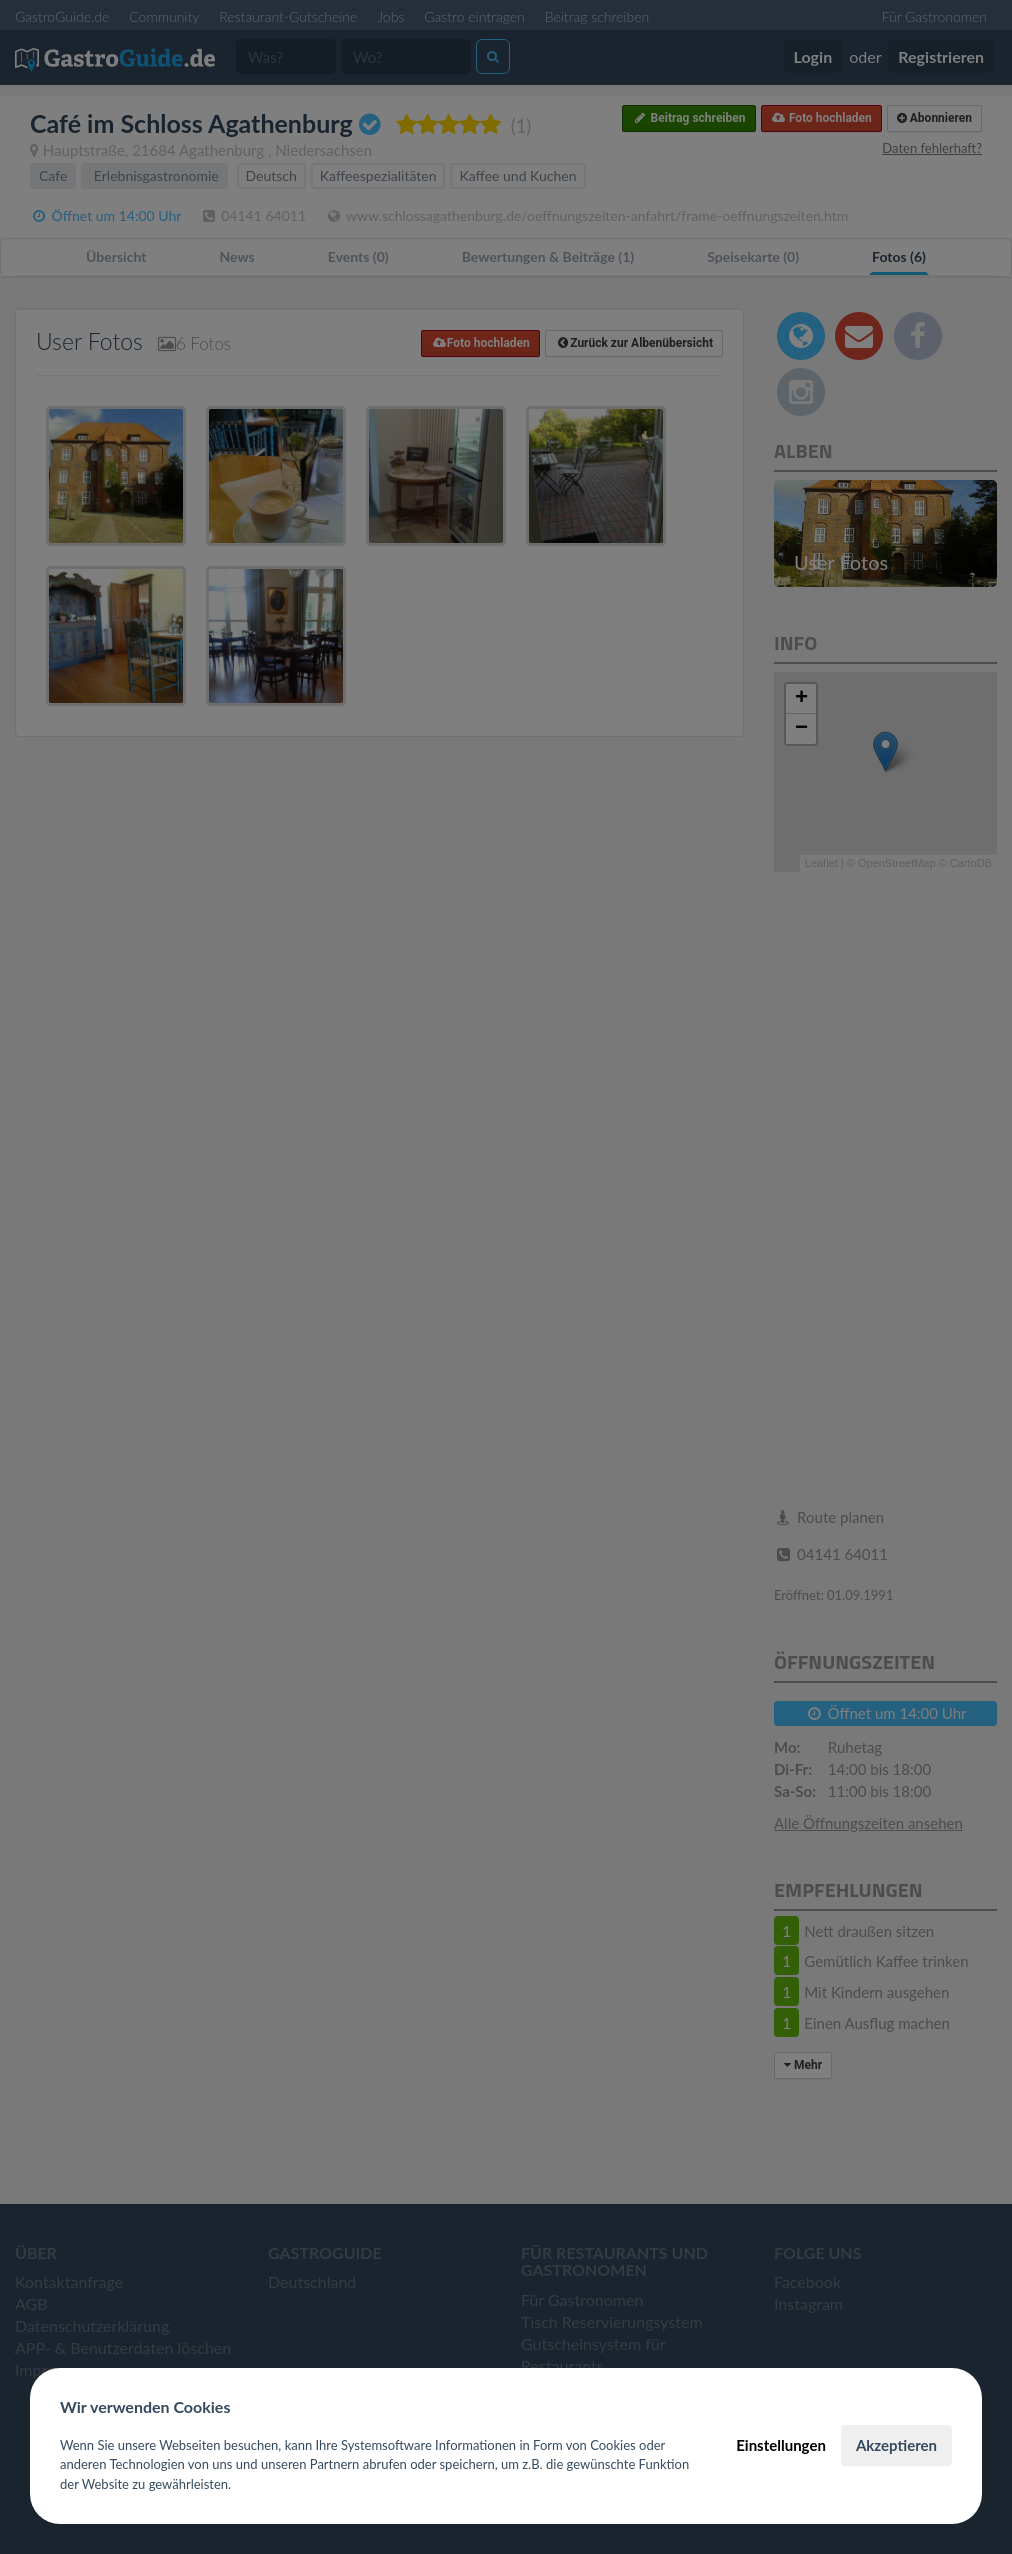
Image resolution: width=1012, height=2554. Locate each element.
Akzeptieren (896, 2445)
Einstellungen (781, 2445)
